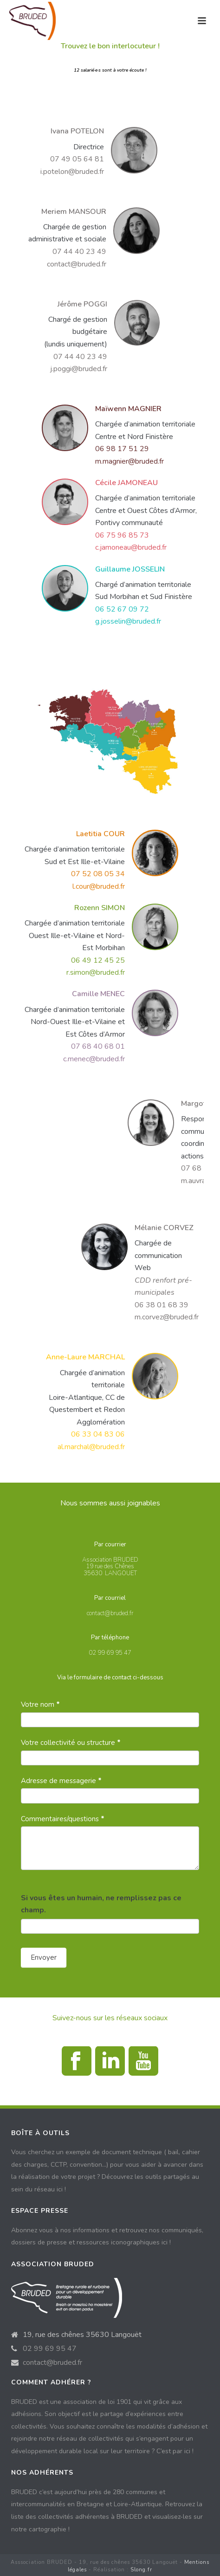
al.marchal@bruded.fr (91, 1447)
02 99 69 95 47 (50, 2348)
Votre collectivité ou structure (71, 1742)
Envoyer (44, 1957)
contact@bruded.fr (76, 264)
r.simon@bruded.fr (95, 972)
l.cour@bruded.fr (98, 886)
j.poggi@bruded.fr (78, 369)
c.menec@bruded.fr (94, 1059)
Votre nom (40, 1704)
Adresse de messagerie (61, 1780)
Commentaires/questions (62, 1819)
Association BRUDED (110, 1560)
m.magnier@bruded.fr (129, 461)
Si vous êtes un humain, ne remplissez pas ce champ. (101, 1904)
